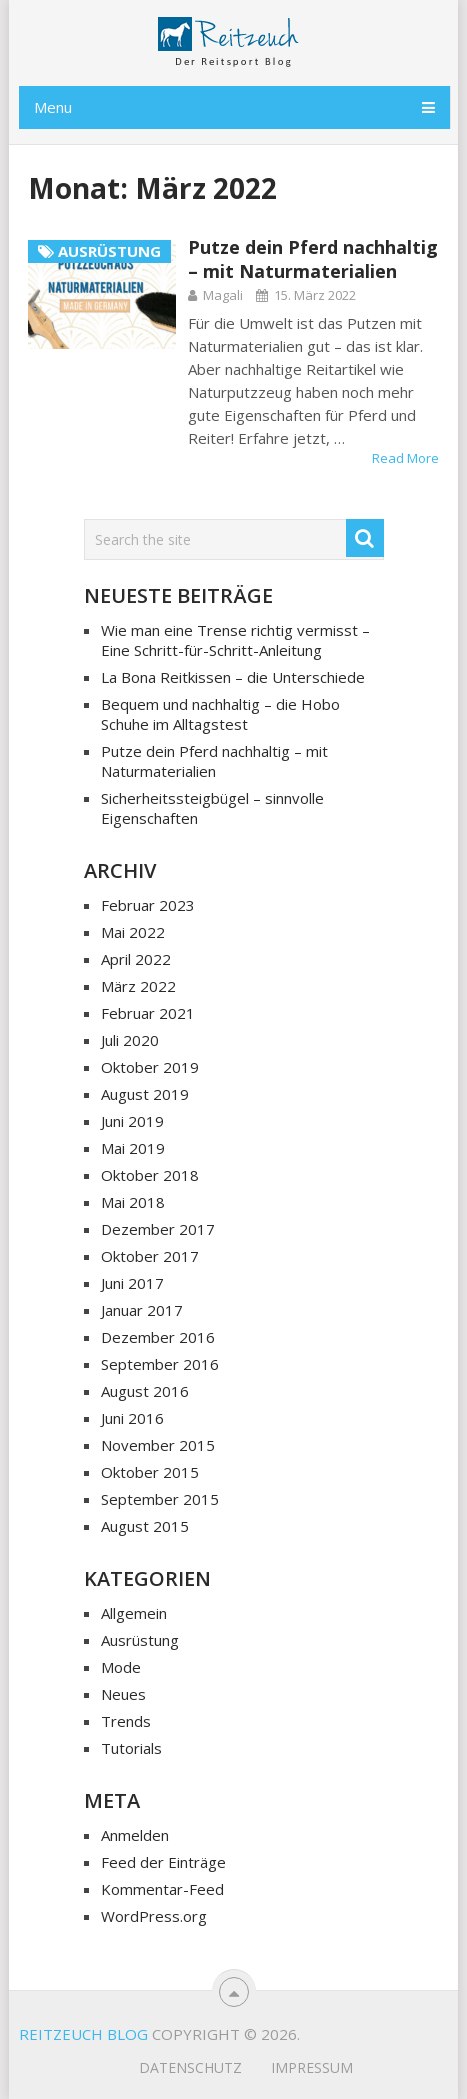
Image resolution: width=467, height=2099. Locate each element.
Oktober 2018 (150, 1175)
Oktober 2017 (150, 1256)
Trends (126, 1721)
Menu (53, 107)
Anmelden (135, 1835)
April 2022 (136, 959)
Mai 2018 (133, 1202)
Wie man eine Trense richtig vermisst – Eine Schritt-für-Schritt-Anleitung (235, 640)
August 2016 (145, 1391)
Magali (223, 295)
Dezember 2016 (158, 1337)
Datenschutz (190, 2067)
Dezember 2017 (158, 1229)
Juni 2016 (132, 1418)
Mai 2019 (133, 1148)
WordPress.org (154, 1916)
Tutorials (131, 1748)
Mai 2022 (133, 932)
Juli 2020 (130, 1040)
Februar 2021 (148, 1013)
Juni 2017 (132, 1283)
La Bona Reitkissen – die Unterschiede (233, 677)
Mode (121, 1667)
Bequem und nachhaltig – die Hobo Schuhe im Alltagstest (220, 714)
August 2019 (145, 1094)
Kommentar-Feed (162, 1889)
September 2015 (160, 1499)
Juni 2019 (132, 1121)
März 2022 (138, 986)
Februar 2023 (148, 905)
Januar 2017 (142, 1310)
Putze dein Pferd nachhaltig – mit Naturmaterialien (313, 259)
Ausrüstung (140, 1640)
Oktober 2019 (150, 1067)
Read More (405, 458)
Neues (123, 1694)
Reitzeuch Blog (83, 2034)
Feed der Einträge (163, 1862)
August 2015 (145, 1526)
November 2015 (158, 1445)
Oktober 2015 (150, 1472)
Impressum (312, 2067)
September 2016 (160, 1364)
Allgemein (134, 1613)
